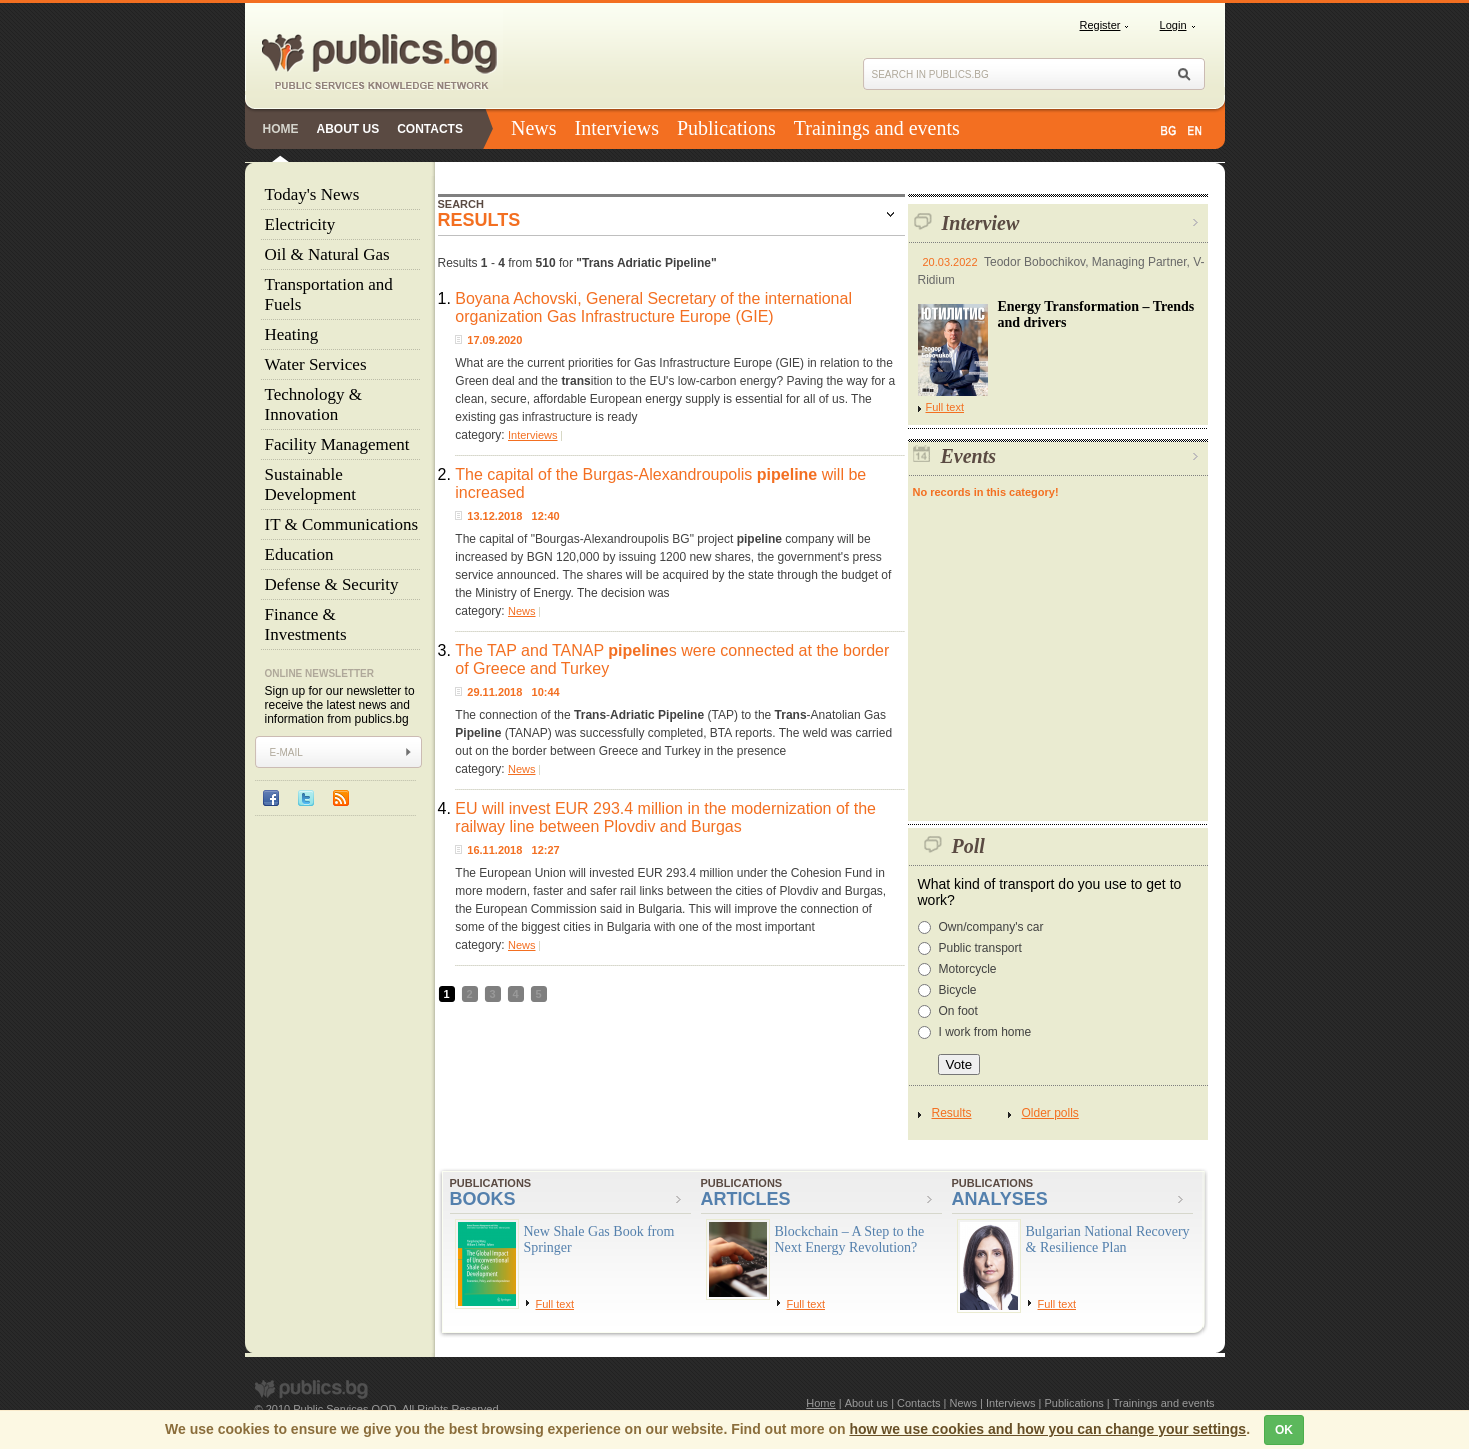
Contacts (430, 129)
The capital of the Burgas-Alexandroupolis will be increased (660, 483)
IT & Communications (342, 524)
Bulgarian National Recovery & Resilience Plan (1108, 1239)
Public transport (980, 948)
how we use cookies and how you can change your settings (1047, 1429)
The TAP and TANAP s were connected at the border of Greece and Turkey (672, 659)
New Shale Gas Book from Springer (599, 1239)
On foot (958, 1011)
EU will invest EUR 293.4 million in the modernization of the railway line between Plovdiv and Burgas (665, 817)
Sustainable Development (311, 484)
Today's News (312, 194)
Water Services (316, 364)
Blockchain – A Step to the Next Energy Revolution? (850, 1239)
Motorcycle (968, 969)
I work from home (985, 1032)
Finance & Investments (306, 624)
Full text (941, 407)
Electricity (300, 224)
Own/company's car (991, 927)
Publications (726, 128)
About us (348, 129)
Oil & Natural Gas (327, 254)
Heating (292, 334)
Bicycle (958, 990)
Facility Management (337, 444)
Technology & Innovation (313, 404)
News (534, 128)
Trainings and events (877, 128)
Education (299, 554)
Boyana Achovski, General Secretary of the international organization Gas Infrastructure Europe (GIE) (653, 307)
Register (1100, 25)
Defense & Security (332, 584)
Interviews (617, 128)
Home (281, 129)
